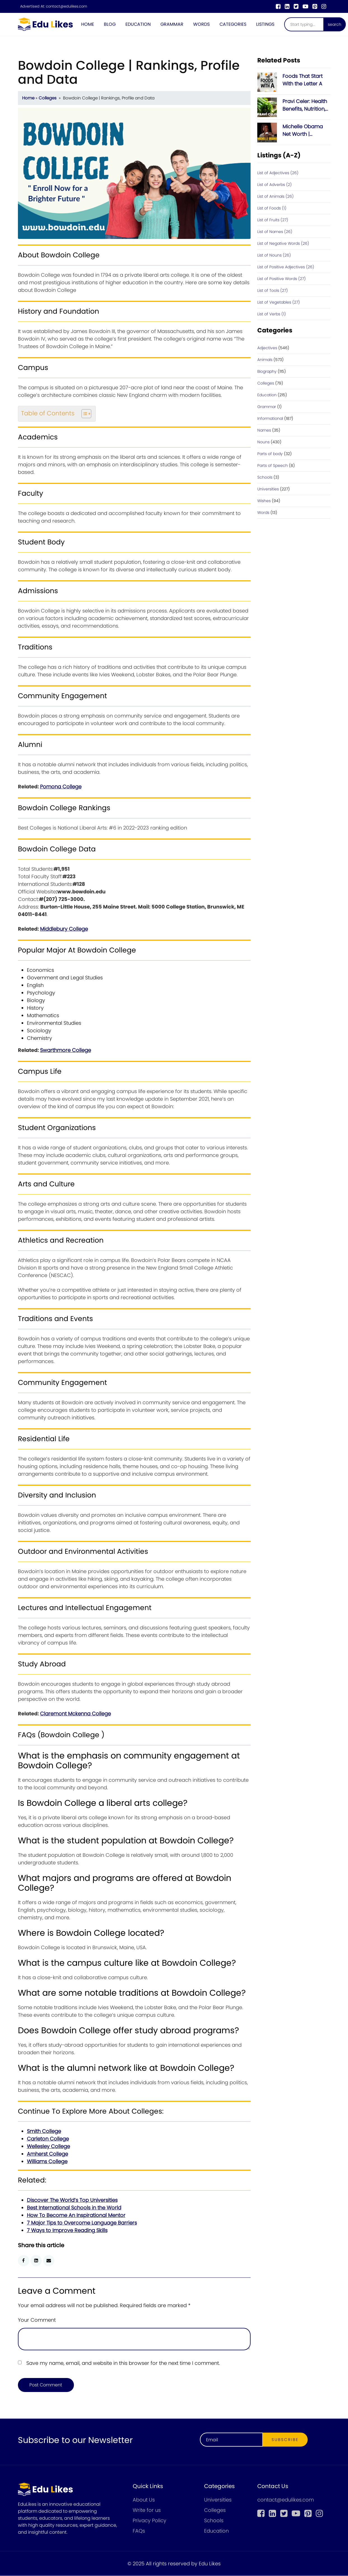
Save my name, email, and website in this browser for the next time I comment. (123, 2363)
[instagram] (323, 6)
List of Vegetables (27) (278, 302)
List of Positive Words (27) (281, 279)
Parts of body (270, 454)
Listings (265, 24)
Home (87, 24)
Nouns (263, 442)
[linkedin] (287, 6)
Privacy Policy (149, 2520)
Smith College (44, 2131)
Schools (264, 477)
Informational (270, 418)
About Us (144, 2499)
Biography (267, 371)
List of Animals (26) (275, 196)
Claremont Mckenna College (75, 1713)
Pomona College (60, 786)
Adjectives (267, 348)
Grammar (171, 24)
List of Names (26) (274, 232)
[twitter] (296, 6)
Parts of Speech (272, 466)
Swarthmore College (65, 1050)
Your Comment (37, 2320)
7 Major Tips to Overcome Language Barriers (82, 2222)
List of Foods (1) (271, 208)
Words (201, 24)
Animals (264, 360)
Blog (110, 24)
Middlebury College (64, 929)
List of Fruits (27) (272, 220)
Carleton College (48, 2138)
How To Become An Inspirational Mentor (76, 2215)
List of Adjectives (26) (277, 173)
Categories (232, 24)
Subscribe (285, 2440)
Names (264, 430)
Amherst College (47, 2154)
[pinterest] (314, 6)
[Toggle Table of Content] (83, 414)
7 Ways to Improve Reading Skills (67, 2230)
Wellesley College (48, 2146)
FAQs (139, 2531)
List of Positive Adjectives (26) (285, 267)
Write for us (147, 2510)
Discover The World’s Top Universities (72, 2200)
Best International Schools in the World (74, 2207)
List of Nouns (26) (274, 255)
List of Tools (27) (272, 291)
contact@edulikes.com (66, 6)
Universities (268, 489)
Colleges (48, 98)
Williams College (47, 2161)
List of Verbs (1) (271, 314)
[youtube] (305, 6)
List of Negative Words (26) (283, 243)
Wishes (264, 501)
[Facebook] (278, 6)
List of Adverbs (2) (274, 185)
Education (138, 24)
